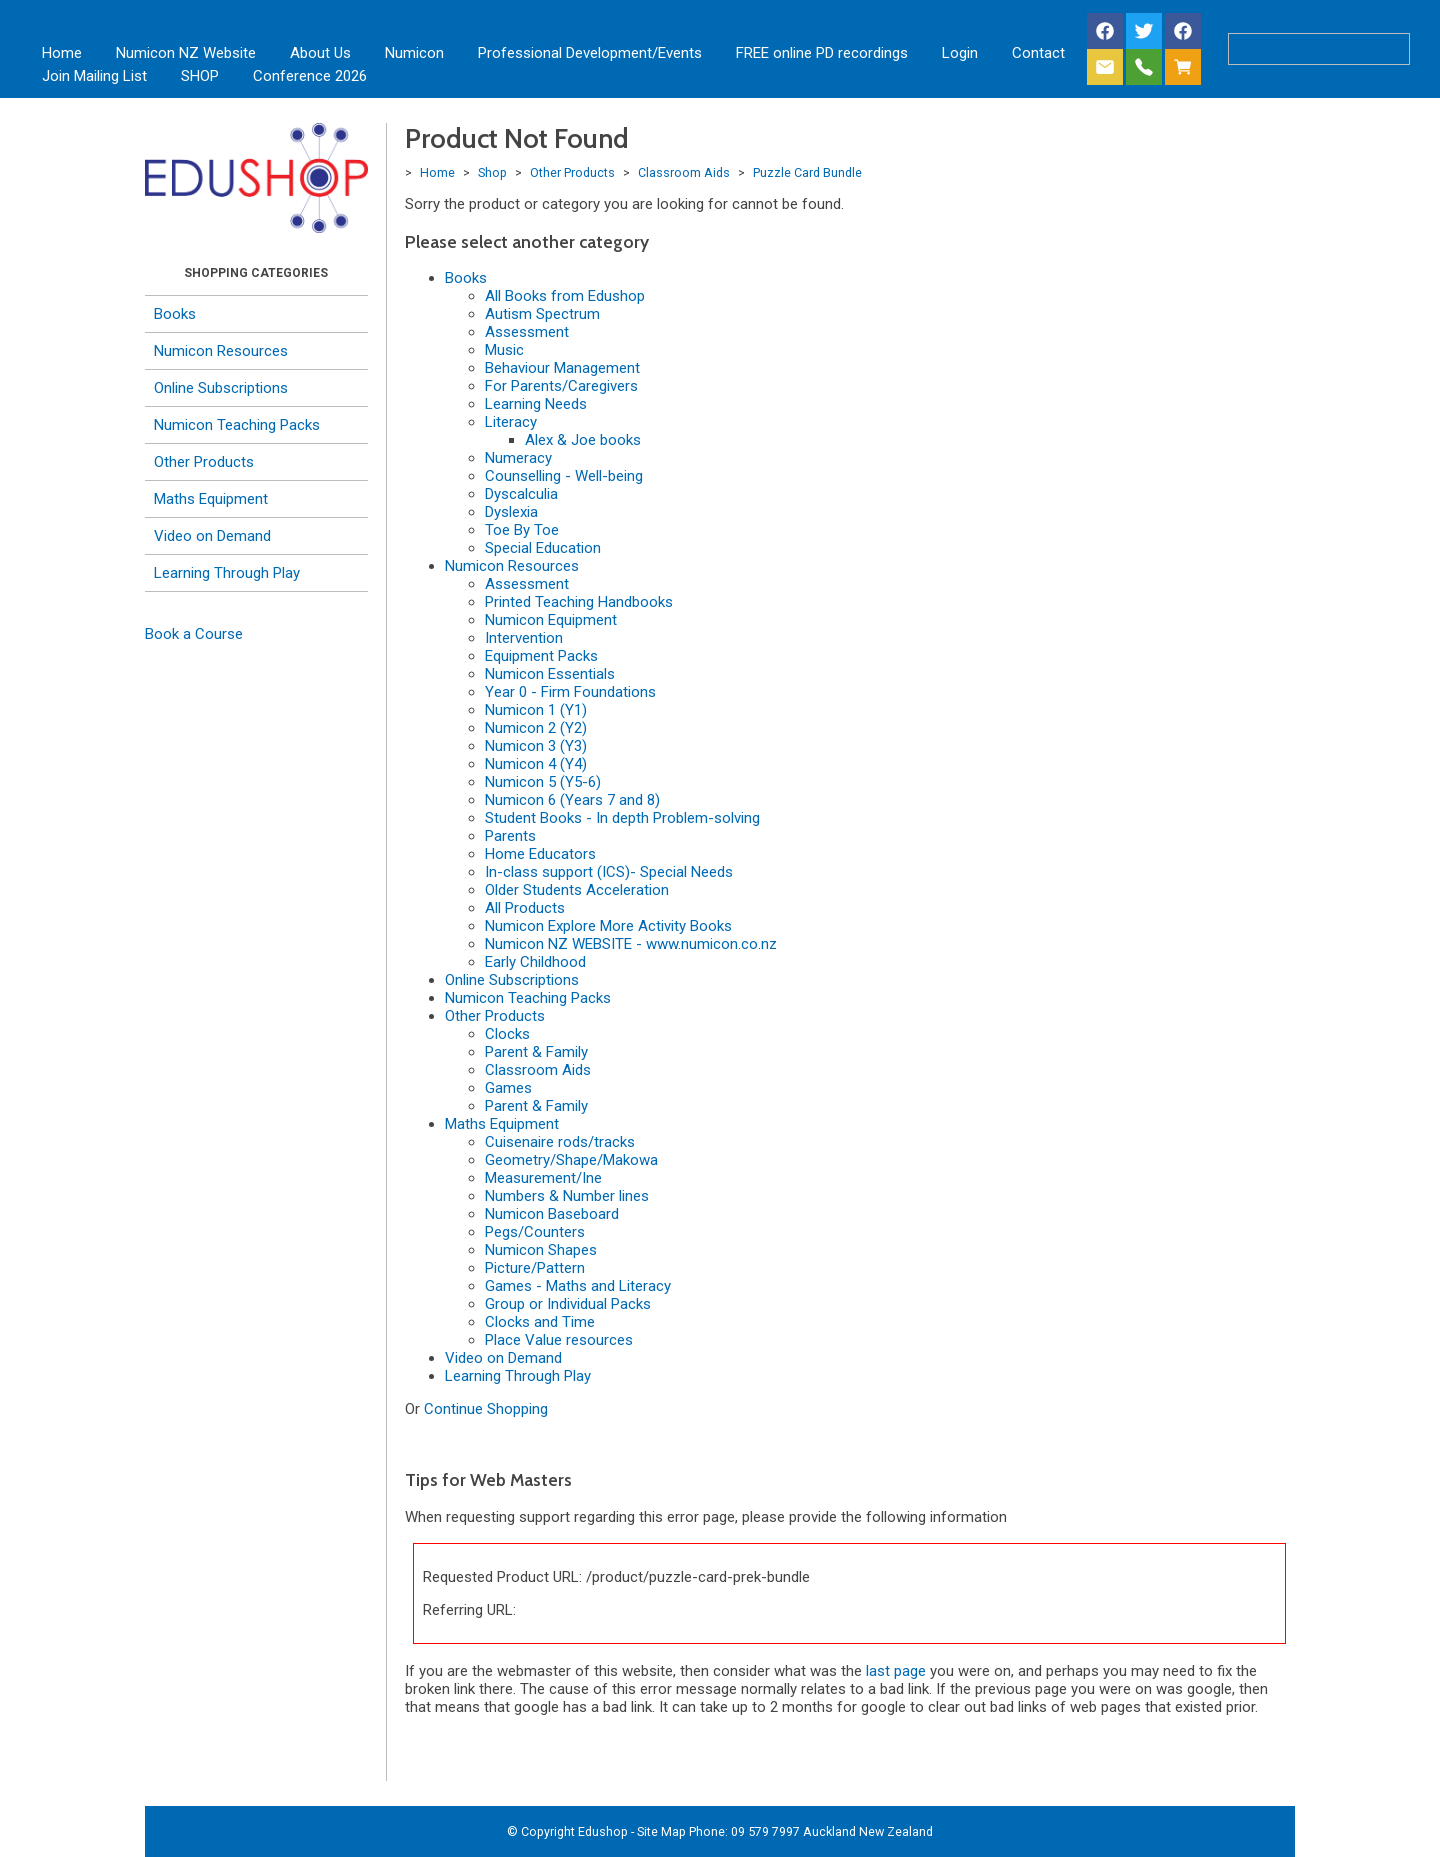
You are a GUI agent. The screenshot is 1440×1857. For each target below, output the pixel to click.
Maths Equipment (211, 499)
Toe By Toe (522, 530)
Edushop (603, 1831)
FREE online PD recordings (822, 53)
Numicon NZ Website (186, 53)
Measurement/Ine (543, 1178)
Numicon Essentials (550, 674)
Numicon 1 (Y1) (536, 710)
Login (960, 53)
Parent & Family (536, 1052)
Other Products (204, 462)
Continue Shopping (486, 1409)
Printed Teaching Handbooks (579, 602)
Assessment (527, 332)
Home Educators (540, 854)
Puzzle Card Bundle (807, 172)
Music (504, 350)
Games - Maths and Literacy (578, 1286)
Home (62, 53)
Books (175, 314)
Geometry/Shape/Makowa (571, 1160)
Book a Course (194, 634)
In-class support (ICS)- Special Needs (609, 872)
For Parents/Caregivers (561, 386)
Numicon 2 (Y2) (536, 728)
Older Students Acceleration (577, 890)
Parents (510, 836)
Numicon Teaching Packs (237, 425)
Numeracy (518, 458)
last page (896, 1671)
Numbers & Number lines (567, 1196)
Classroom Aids (684, 172)
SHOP (200, 76)
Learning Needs (536, 404)
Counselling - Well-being (564, 476)
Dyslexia (511, 512)
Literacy (511, 422)
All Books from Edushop (565, 296)
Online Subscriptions (221, 388)
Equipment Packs (541, 656)
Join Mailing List (94, 76)
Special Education (543, 548)
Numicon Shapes (541, 1250)
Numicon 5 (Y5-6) (543, 782)
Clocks (507, 1034)
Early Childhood (535, 962)
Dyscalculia (521, 494)
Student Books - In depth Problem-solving (622, 818)
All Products (525, 908)
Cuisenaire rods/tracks (560, 1142)
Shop (492, 172)
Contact (1038, 53)
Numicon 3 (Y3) (536, 746)
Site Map (661, 1831)
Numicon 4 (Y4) (536, 764)
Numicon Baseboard (552, 1214)
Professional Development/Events (590, 53)
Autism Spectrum (542, 314)
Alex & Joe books (583, 440)
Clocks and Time (540, 1322)
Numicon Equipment (551, 620)
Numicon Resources (221, 351)
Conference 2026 (310, 76)
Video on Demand (212, 536)
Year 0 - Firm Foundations (570, 692)
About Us (320, 53)
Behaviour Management (562, 368)
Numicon (414, 53)
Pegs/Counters (535, 1232)
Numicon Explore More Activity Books (608, 926)
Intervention (524, 638)
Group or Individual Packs (568, 1304)
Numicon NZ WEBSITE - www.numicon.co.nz (631, 944)
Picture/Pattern (535, 1268)
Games (508, 1088)
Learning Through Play (227, 573)
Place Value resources (559, 1340)
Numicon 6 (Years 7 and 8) (572, 800)
